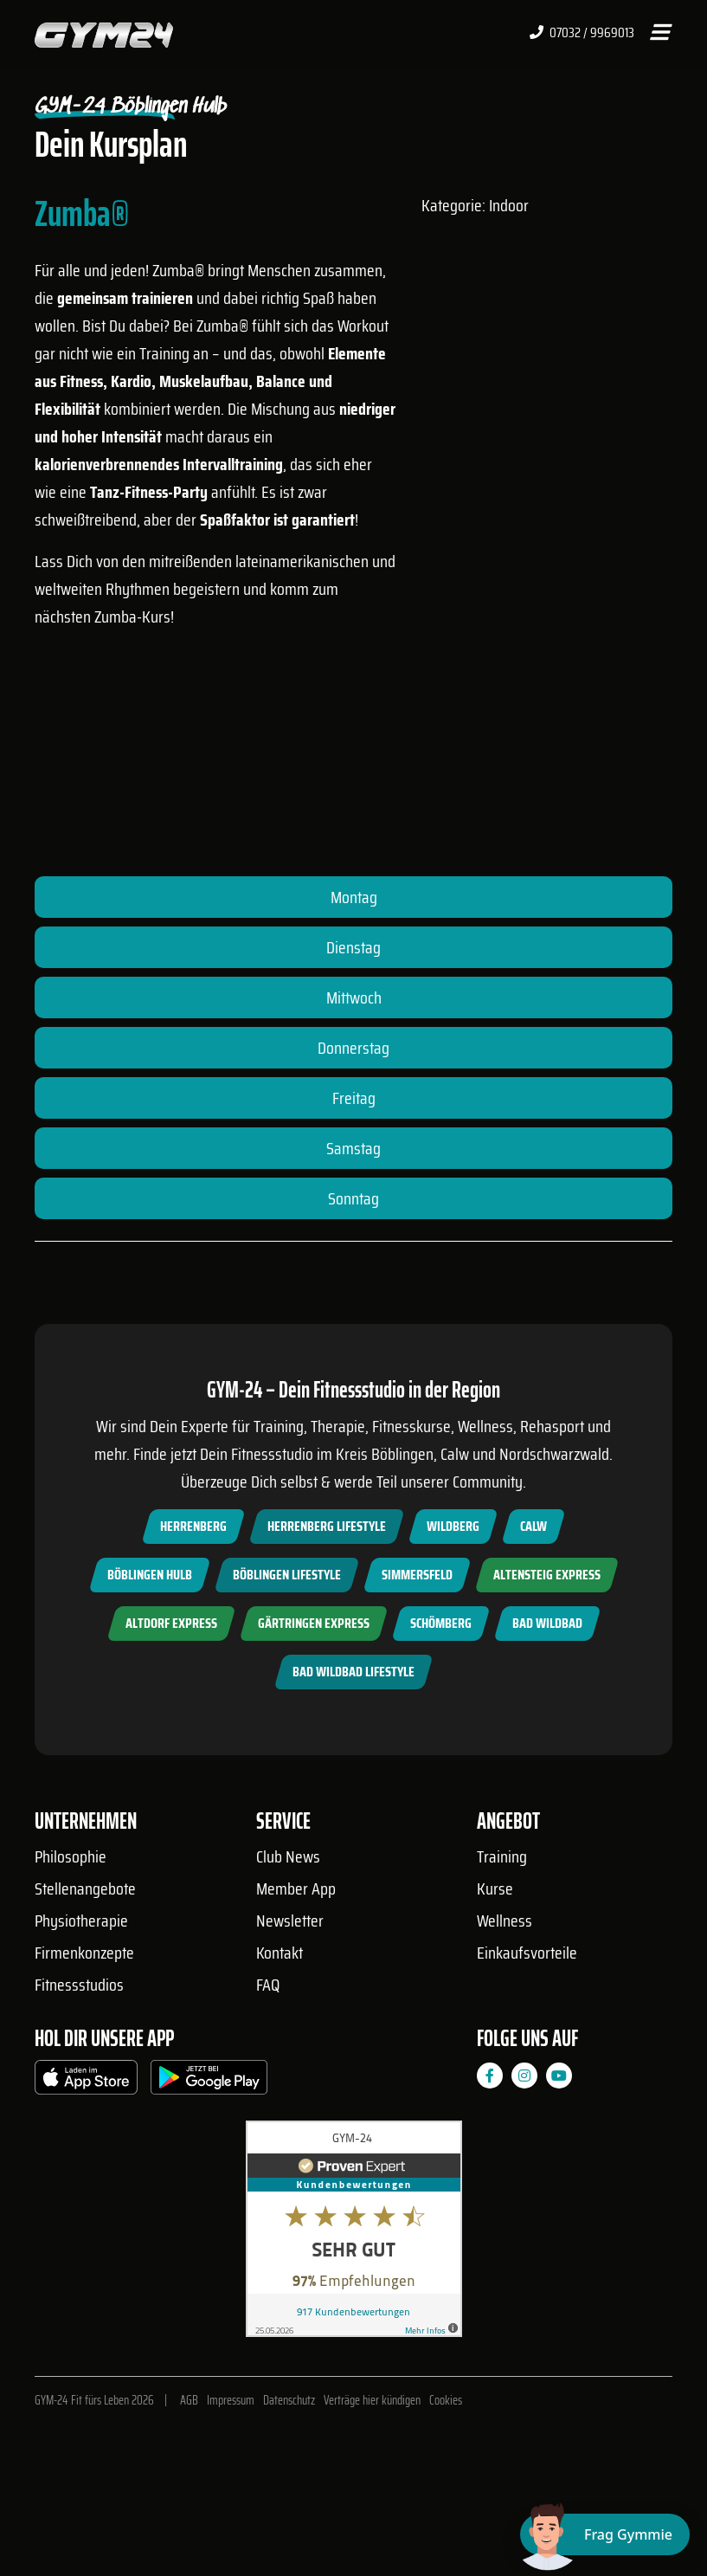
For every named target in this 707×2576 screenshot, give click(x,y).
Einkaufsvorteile (527, 1952)
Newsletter (290, 1920)
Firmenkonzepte (84, 1952)
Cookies (445, 2400)
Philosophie (70, 1856)
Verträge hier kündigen (372, 2400)
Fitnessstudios (79, 1984)
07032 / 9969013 (582, 33)
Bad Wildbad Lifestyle (353, 1671)
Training (502, 1856)
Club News (288, 1856)
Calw (533, 1526)
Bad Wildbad (547, 1623)
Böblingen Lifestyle (287, 1574)
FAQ (268, 1984)
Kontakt (279, 1952)
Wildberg (453, 1526)
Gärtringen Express (314, 1623)
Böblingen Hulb (149, 1574)
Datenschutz (289, 2400)
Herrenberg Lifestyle (326, 1526)
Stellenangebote (85, 1888)
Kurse (495, 1888)
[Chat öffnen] (605, 2534)
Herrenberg (193, 1526)
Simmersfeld (417, 1574)
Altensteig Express (547, 1574)
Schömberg (441, 1623)
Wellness (504, 1920)
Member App (296, 1888)
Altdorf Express (171, 1623)
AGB (189, 2400)
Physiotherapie (81, 1920)
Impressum (230, 2400)
